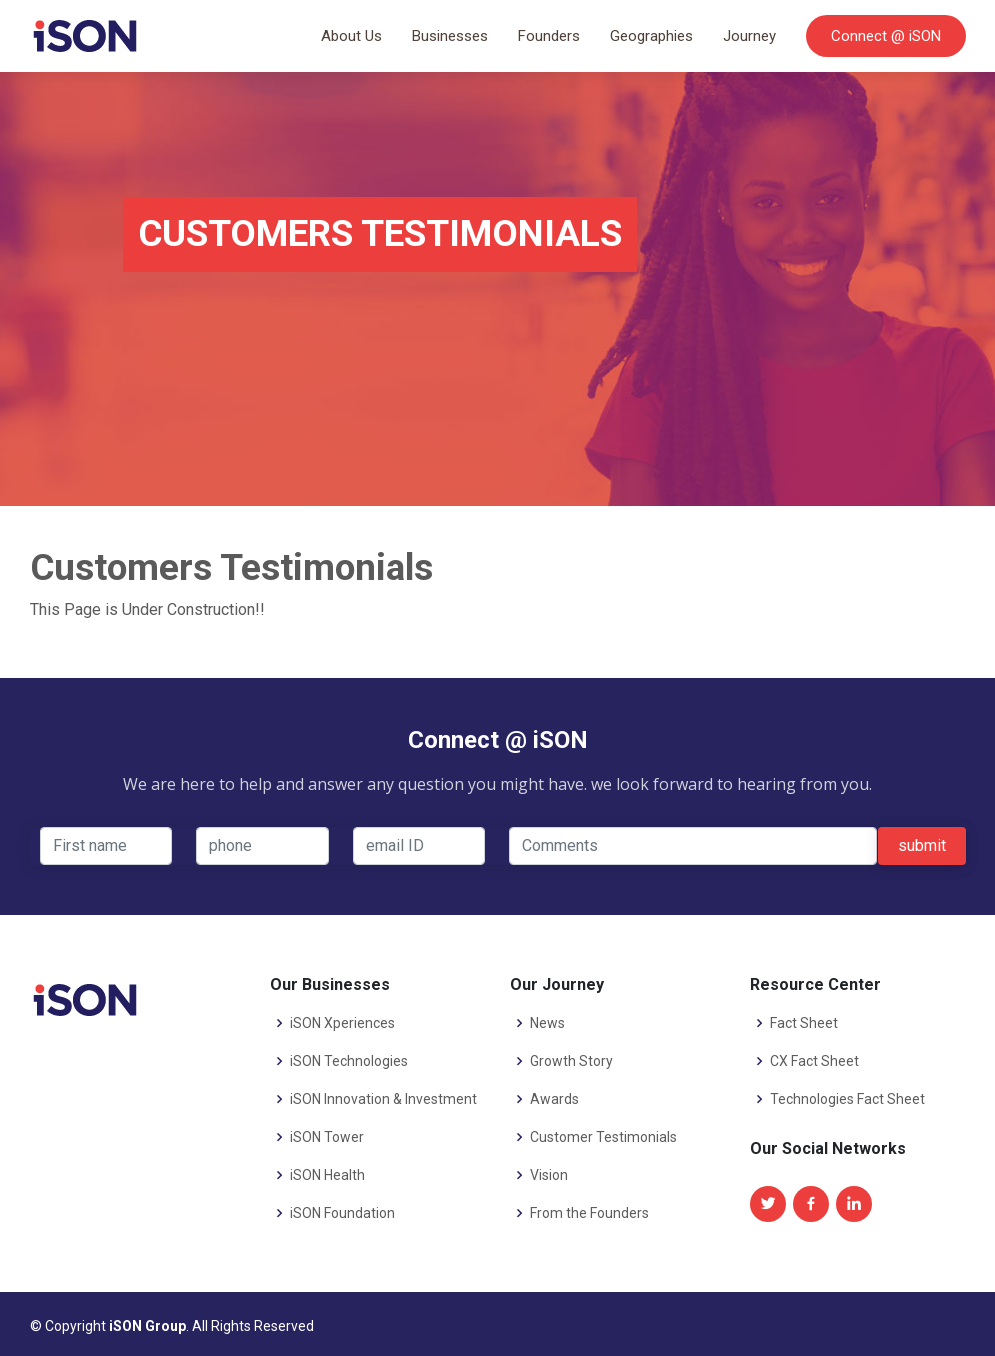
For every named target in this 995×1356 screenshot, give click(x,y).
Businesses (450, 36)
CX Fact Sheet (814, 1061)
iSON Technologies (349, 1061)
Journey (749, 36)
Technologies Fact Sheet (847, 1099)
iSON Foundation (342, 1213)
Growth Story (571, 1061)
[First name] (106, 846)
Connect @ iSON (886, 36)
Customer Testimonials (603, 1137)
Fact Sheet (804, 1023)
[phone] (262, 846)
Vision (549, 1175)
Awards (554, 1099)
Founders (549, 36)
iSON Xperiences (342, 1023)
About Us (351, 36)
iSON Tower (327, 1137)
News (547, 1023)
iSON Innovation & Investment (383, 1099)
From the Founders (589, 1213)
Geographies (651, 36)
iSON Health (327, 1175)
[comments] (693, 846)
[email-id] (419, 846)
